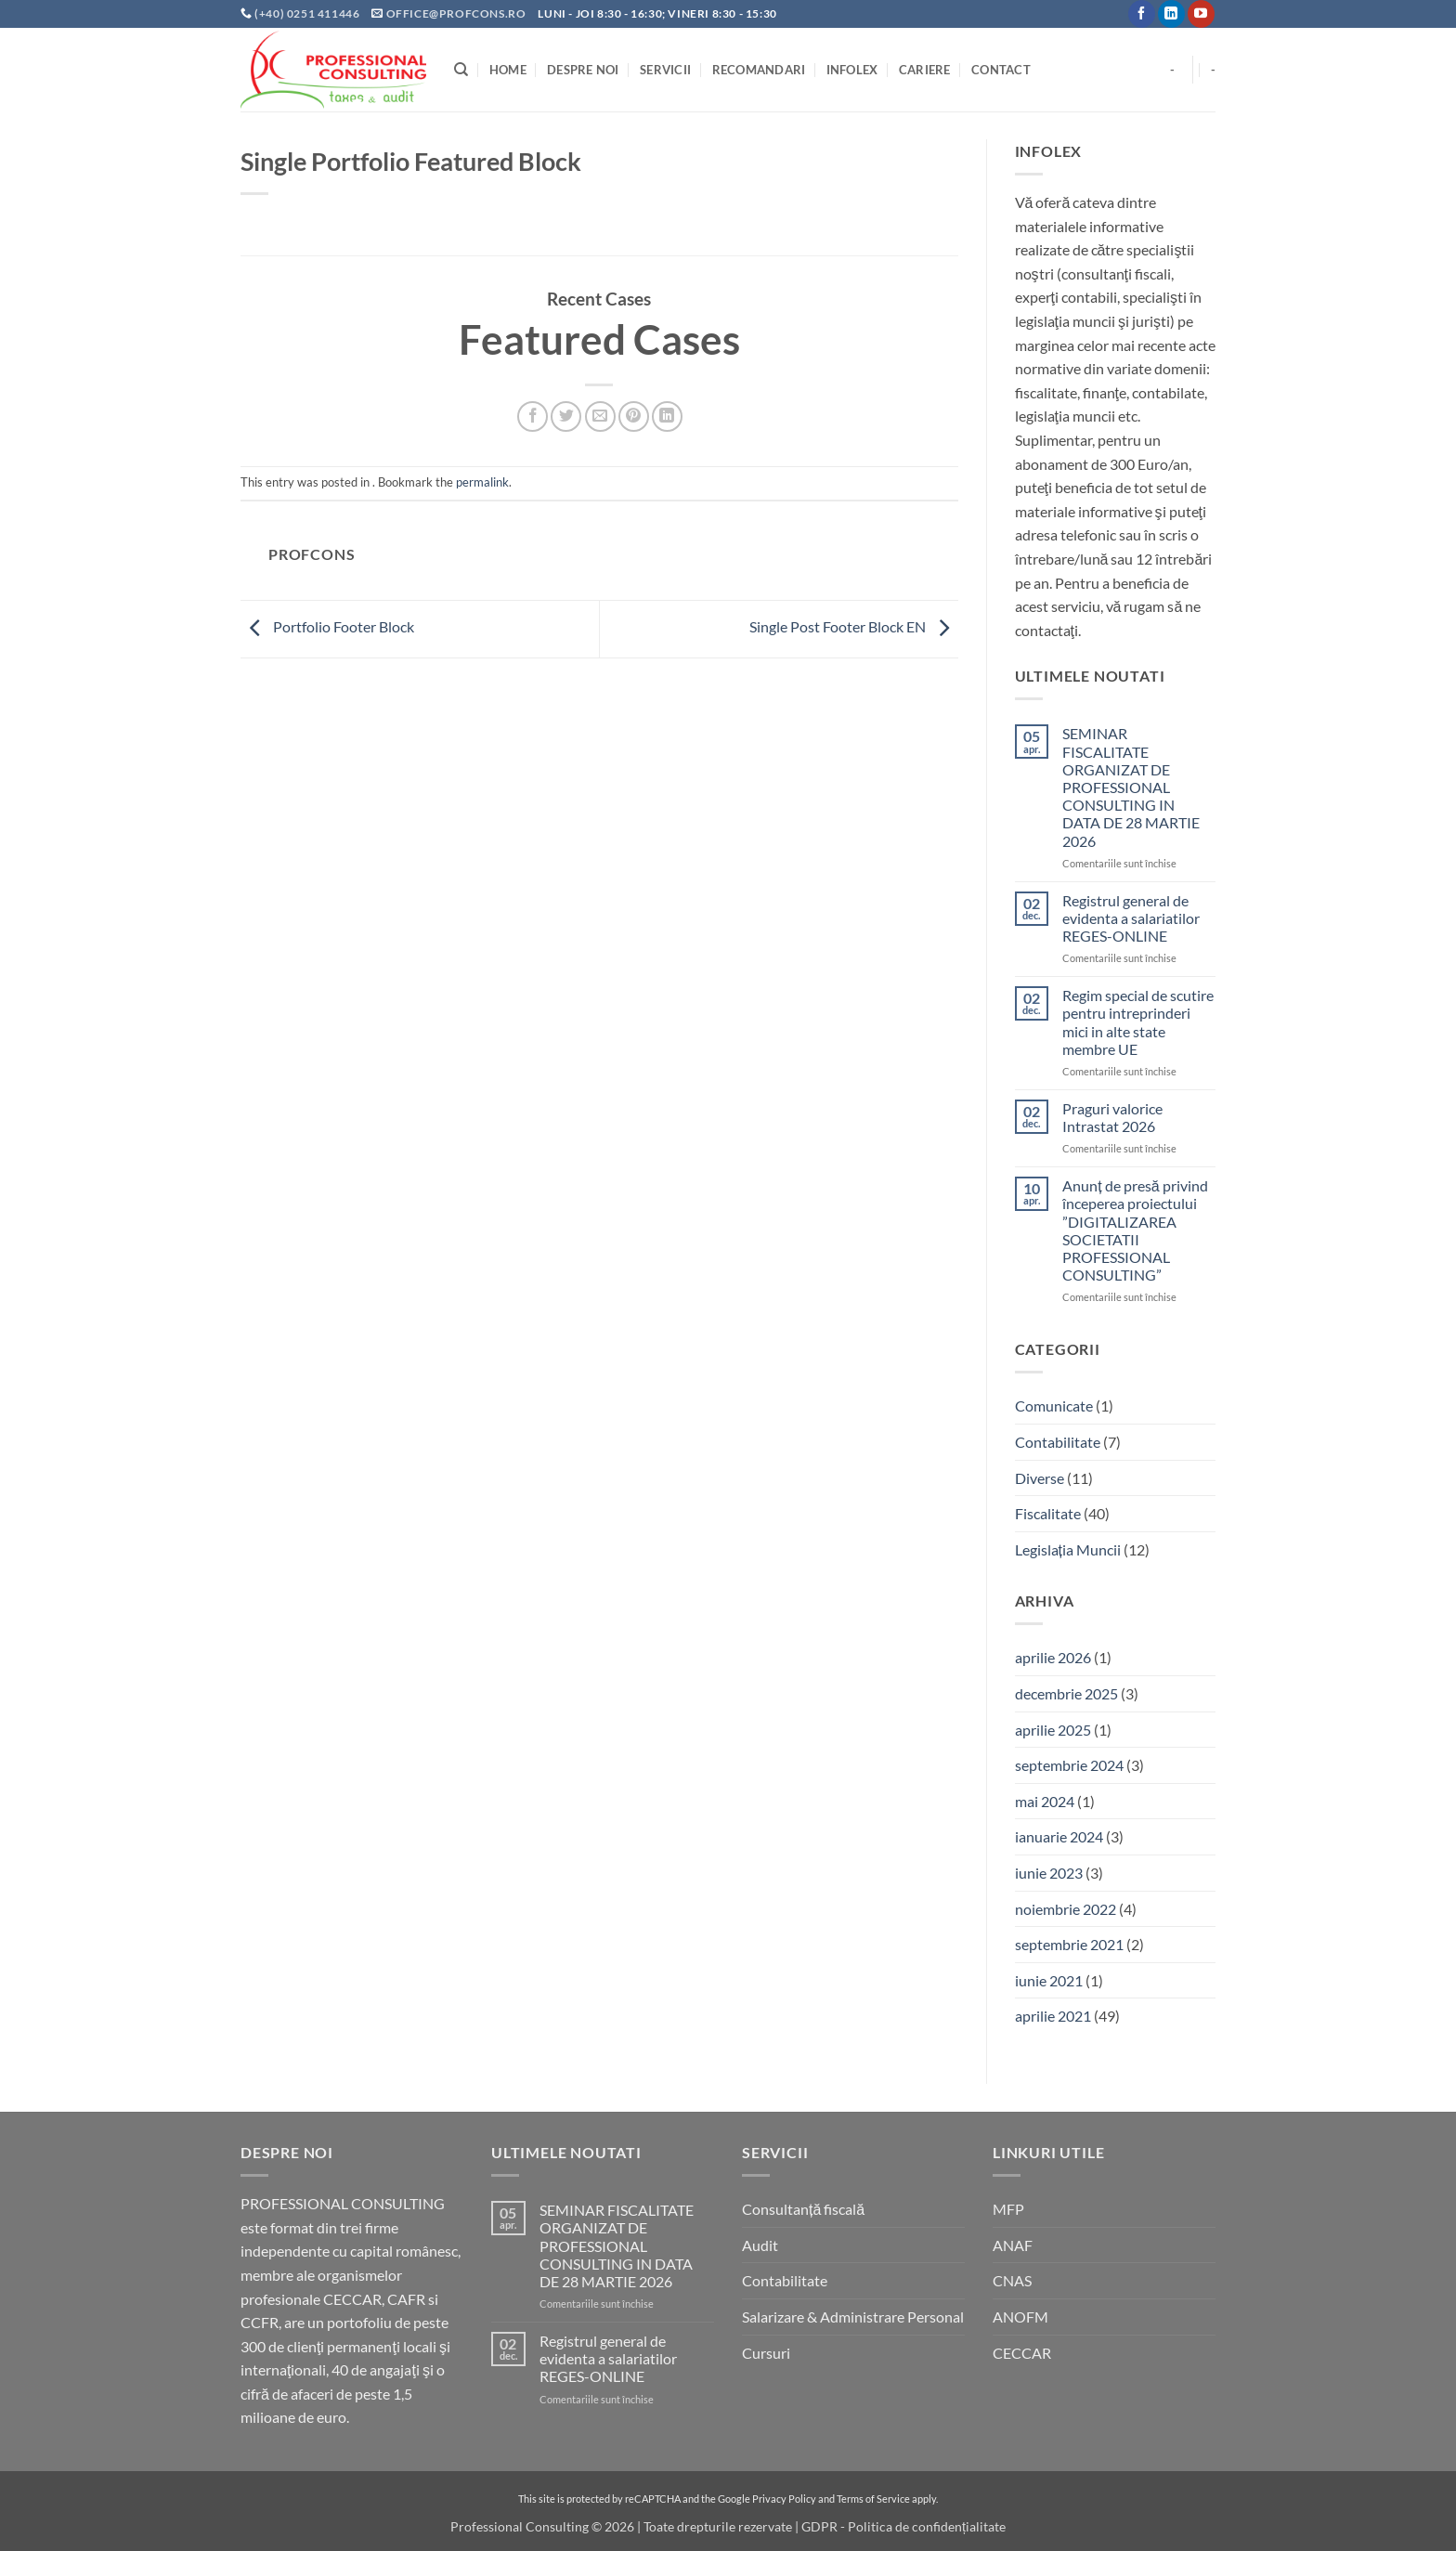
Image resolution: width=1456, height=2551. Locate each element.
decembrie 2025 (1066, 1693)
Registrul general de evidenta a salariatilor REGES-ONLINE (1131, 918)
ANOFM (1020, 2316)
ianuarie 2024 (1059, 1836)
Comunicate (1054, 1405)
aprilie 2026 (1053, 1657)
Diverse (1039, 1478)
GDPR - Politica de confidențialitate (903, 2526)
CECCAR (1022, 2353)
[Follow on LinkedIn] (1171, 14)
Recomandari (759, 69)
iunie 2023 (1049, 1872)
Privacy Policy (784, 2498)
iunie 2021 (1049, 1980)
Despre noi (583, 69)
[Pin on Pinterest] (633, 416)
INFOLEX (852, 69)
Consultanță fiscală (803, 2209)
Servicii (665, 69)
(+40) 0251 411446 (308, 13)
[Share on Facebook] (532, 416)
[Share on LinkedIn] (667, 416)
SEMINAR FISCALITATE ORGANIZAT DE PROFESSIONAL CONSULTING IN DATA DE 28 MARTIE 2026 (1131, 786)
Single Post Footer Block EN (853, 626)
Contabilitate (1057, 1442)
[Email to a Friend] (600, 416)
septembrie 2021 (1069, 1944)
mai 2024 (1044, 1801)
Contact (1001, 69)
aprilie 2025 (1053, 1729)
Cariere (925, 69)
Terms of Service (873, 2498)
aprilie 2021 (1053, 2015)
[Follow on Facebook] (1141, 14)
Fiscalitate (1048, 1513)
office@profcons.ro (456, 13)
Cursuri (766, 2353)
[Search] (461, 69)
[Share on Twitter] (566, 416)
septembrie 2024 (1069, 1765)
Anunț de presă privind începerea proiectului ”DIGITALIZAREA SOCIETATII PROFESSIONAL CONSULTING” (1134, 1230)
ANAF (1013, 2245)
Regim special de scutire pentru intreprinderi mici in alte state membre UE (1138, 1022)
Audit (760, 2245)
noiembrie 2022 (1065, 1909)
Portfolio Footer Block (327, 626)
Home (507, 69)
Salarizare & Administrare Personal (853, 2316)
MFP (1008, 2209)
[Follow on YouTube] (1201, 14)
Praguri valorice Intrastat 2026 (1112, 1117)
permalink (482, 482)
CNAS (1012, 2280)
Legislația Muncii (1068, 1549)
